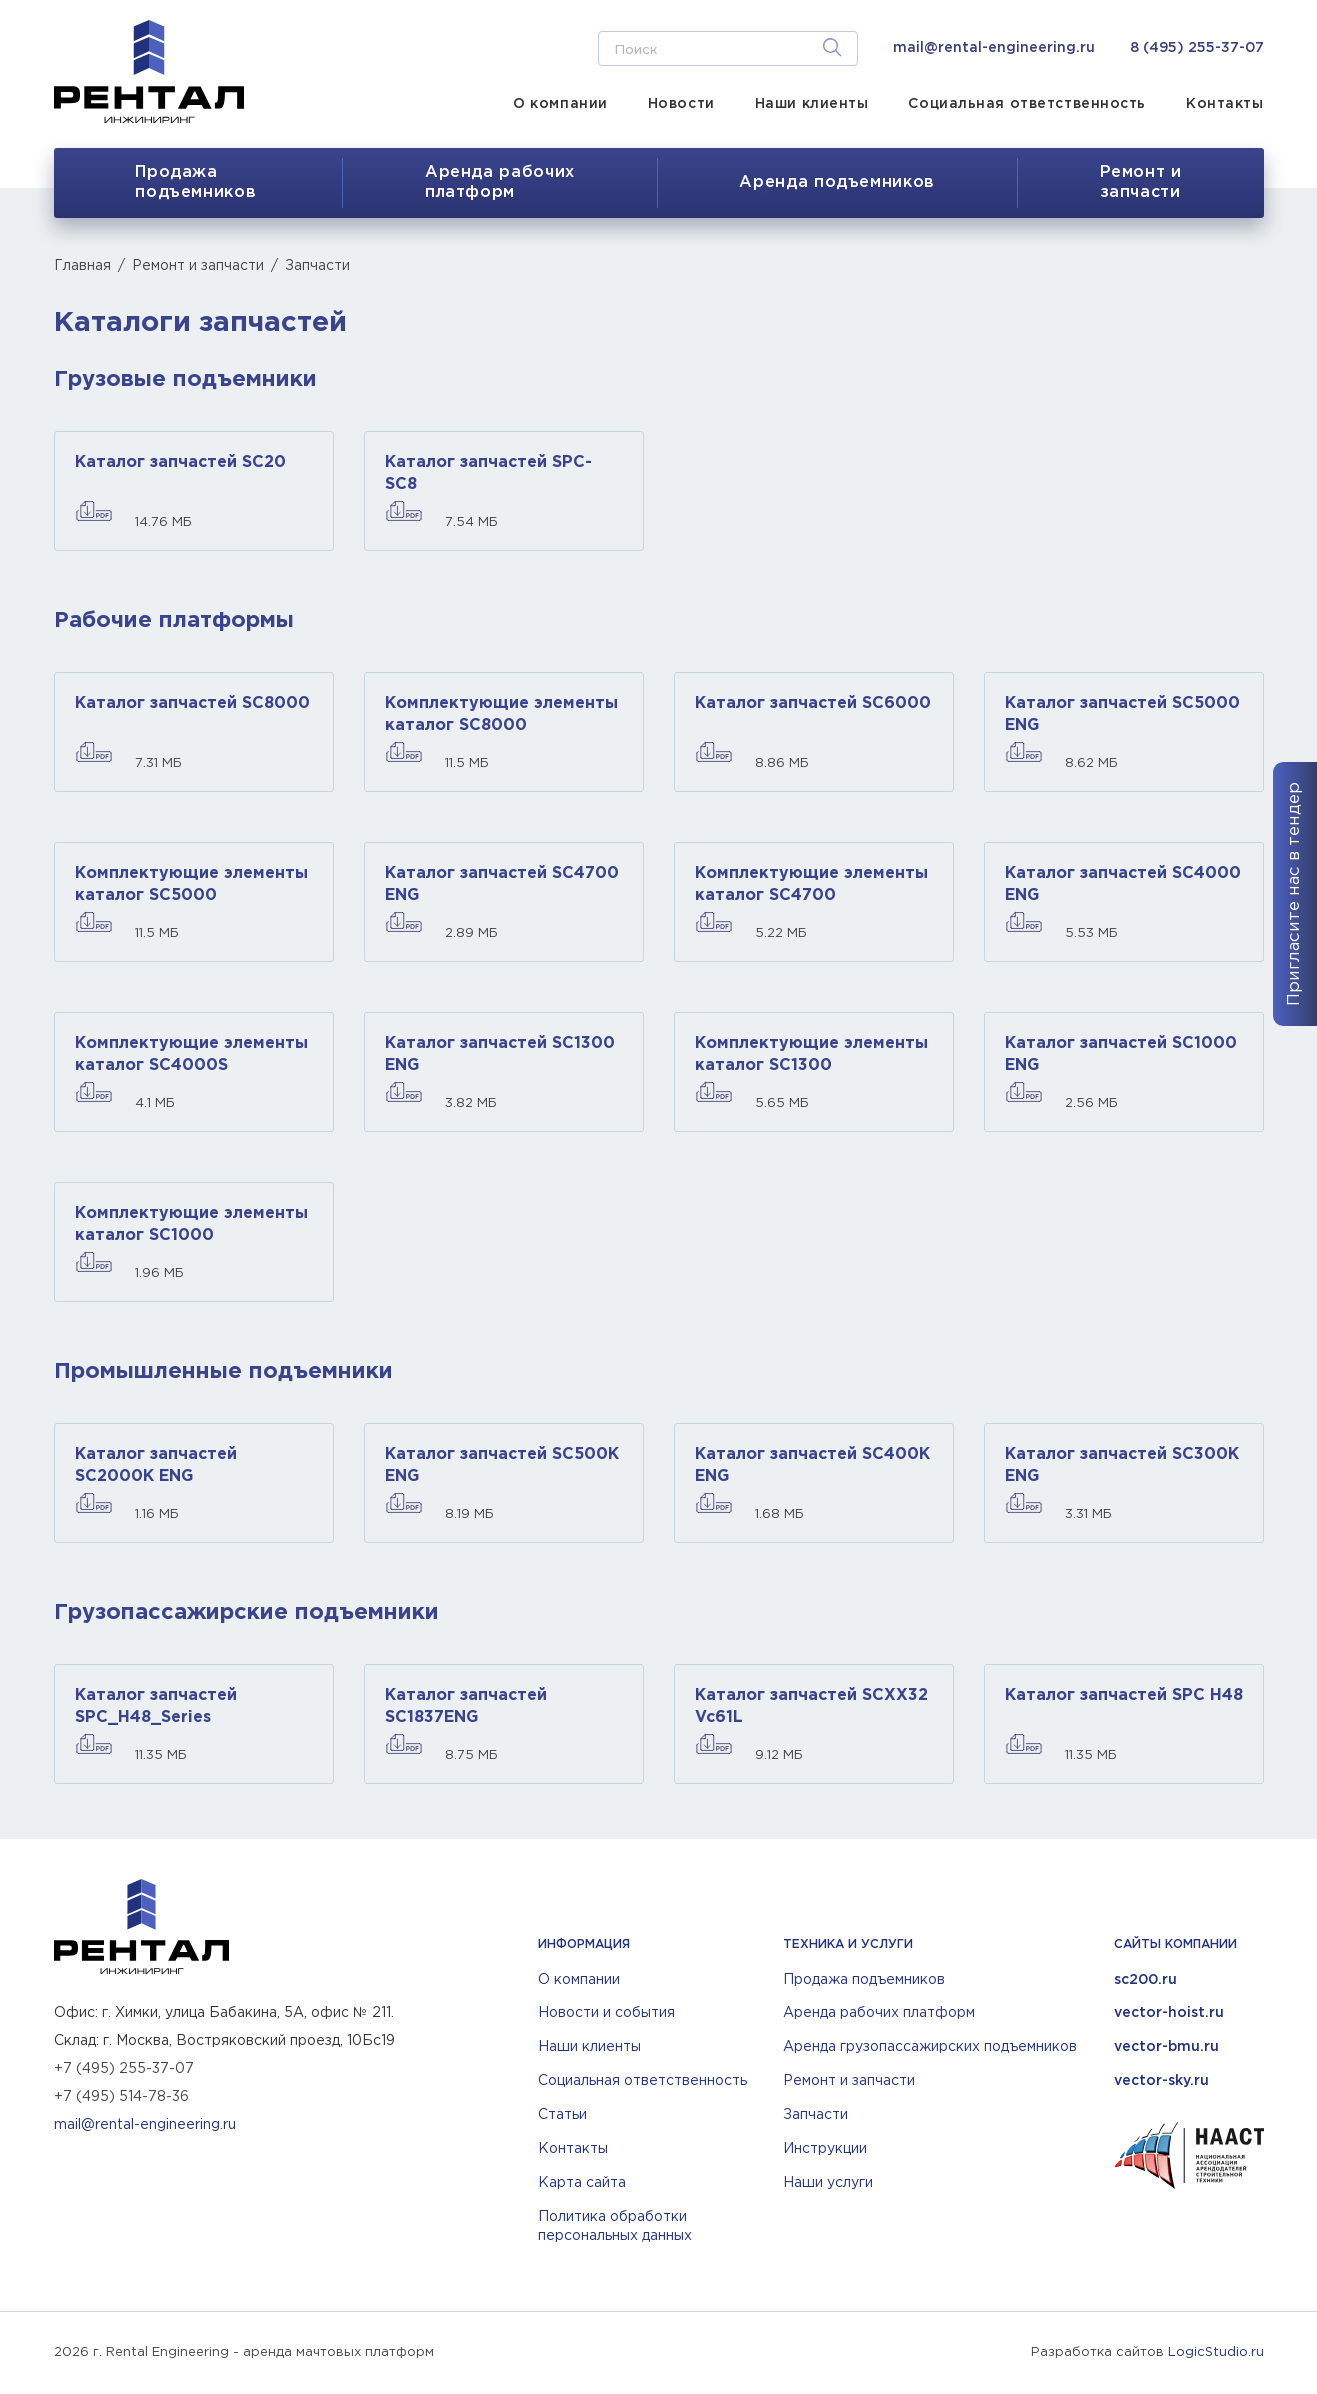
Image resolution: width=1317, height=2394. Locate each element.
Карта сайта (582, 2183)
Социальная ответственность (1027, 104)
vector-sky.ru (1161, 2081)
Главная (82, 266)
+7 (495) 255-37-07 (124, 2069)
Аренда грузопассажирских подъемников (930, 2047)
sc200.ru (1145, 1980)
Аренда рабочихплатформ (500, 182)
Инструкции (825, 2149)
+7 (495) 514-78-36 (121, 2097)
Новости (681, 104)
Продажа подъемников (195, 182)
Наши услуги (828, 2183)
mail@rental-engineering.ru (994, 48)
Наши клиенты (812, 104)
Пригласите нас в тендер (1294, 894)
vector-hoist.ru (1169, 2013)
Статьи (562, 2115)
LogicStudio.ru (1216, 2352)
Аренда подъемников (837, 182)
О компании (560, 104)
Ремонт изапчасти (1141, 182)
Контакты (1224, 104)
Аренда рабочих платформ (879, 2013)
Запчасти (815, 2115)
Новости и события (606, 2013)
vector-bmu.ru (1166, 2047)
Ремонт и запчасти (198, 266)
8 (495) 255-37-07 (1197, 48)
